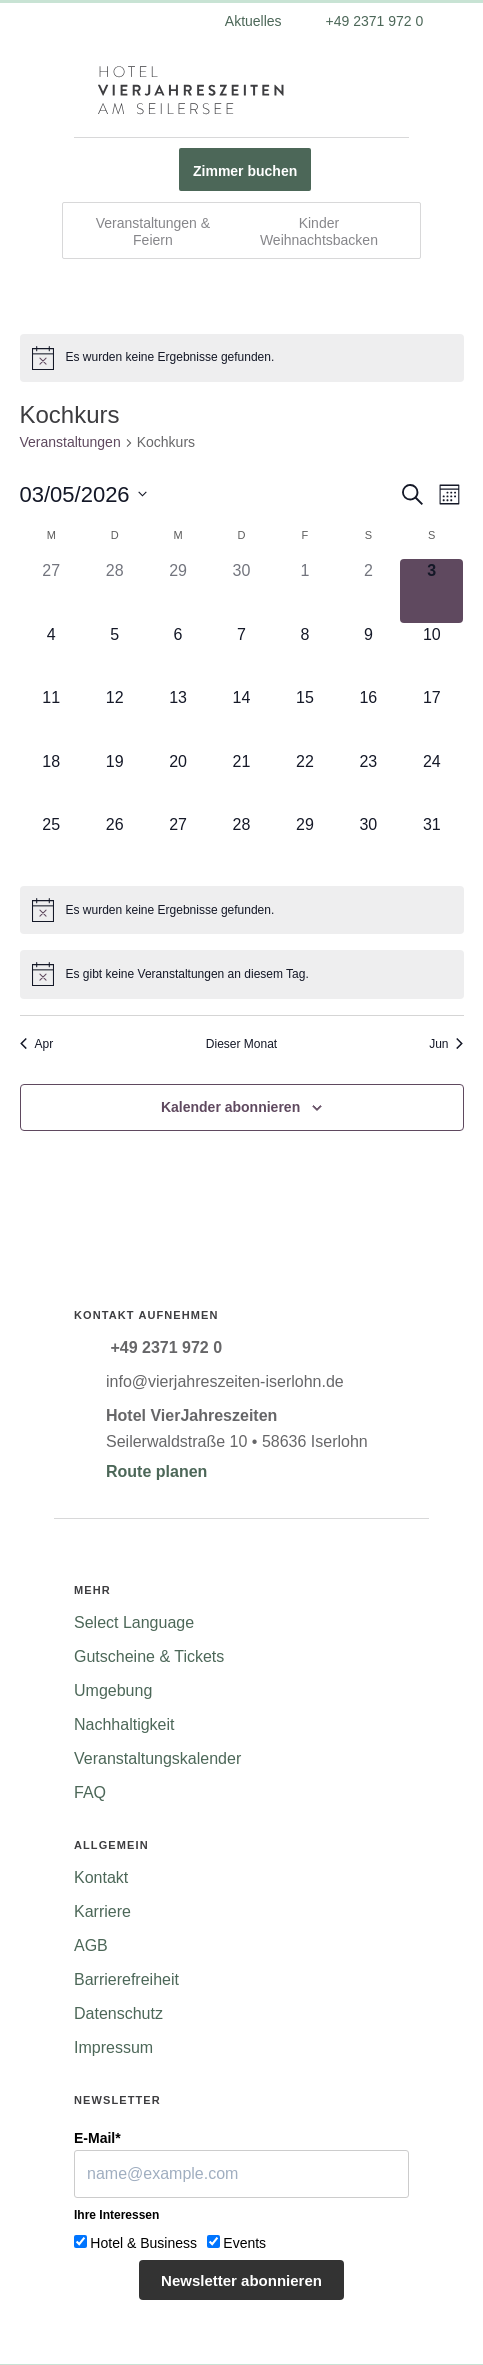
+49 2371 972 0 (373, 21)
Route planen (156, 1471)
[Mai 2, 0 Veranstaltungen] (368, 590)
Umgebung (113, 1690)
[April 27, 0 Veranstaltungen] (51, 590)
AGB (91, 1945)
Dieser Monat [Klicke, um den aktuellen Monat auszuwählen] (241, 1044)
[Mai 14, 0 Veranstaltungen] (241, 717)
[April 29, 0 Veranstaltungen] (177, 590)
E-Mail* (97, 2138)
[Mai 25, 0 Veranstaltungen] (51, 844)
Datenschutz (118, 2013)
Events (244, 2243)
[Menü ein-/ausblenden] (76, 90)
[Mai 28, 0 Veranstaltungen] (241, 844)
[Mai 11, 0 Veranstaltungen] (51, 717)
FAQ (90, 1792)
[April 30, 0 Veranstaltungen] (241, 590)
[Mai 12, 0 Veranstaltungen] (114, 717)
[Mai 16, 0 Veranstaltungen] (368, 717)
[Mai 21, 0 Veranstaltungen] (241, 781)
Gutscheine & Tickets (149, 1656)
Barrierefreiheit (126, 1979)
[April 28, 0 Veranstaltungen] (114, 590)
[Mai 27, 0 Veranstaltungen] (177, 844)
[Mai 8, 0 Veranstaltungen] (304, 654)
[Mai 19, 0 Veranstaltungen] (114, 781)
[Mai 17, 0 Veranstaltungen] (431, 717)
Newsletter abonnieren (241, 2280)
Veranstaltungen (70, 442)
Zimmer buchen (245, 171)
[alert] (242, 358)
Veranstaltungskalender (157, 1758)
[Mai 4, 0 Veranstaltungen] (51, 654)
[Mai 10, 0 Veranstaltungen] (431, 654)
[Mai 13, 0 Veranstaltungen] (177, 717)
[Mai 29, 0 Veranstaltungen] (304, 844)
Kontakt (101, 1877)
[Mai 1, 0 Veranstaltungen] (304, 590)
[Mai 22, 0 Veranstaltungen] (304, 781)
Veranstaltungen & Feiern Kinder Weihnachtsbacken (237, 232)
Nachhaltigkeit (124, 1724)
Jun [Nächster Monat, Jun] (446, 1044)
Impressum (113, 2047)
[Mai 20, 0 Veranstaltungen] (177, 781)
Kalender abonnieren (230, 1107)
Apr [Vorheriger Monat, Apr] (37, 1044)
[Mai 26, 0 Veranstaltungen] (114, 844)
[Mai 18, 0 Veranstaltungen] (51, 781)
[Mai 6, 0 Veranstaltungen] (177, 654)
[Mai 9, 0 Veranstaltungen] (368, 654)
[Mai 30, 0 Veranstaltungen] (368, 844)
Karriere (102, 1911)
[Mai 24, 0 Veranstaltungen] (431, 781)
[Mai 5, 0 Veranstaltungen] (114, 654)
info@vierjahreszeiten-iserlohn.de (225, 1381)
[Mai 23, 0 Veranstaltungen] (368, 781)
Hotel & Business (143, 2243)
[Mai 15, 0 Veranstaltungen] (304, 717)
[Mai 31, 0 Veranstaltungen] (431, 844)
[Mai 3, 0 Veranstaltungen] (431, 590)
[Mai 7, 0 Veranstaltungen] (241, 654)
